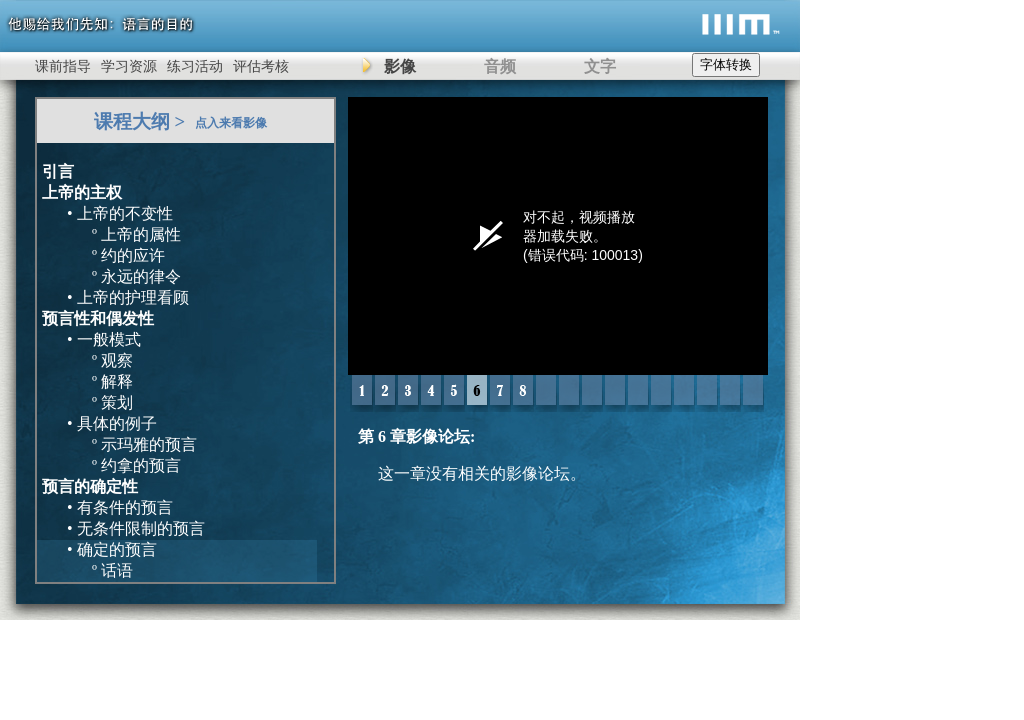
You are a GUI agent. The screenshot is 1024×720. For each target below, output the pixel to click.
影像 (400, 66)
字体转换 (726, 64)
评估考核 (261, 66)
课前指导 (63, 66)
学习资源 (129, 66)
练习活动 (195, 66)
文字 (600, 66)
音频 (500, 66)
